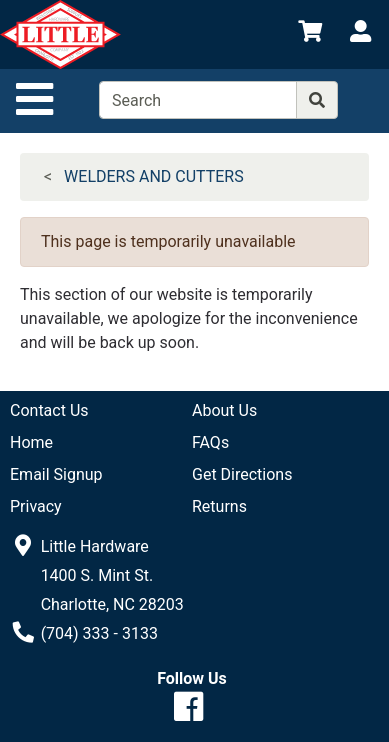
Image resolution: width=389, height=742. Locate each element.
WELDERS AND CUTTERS (154, 176)
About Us (224, 410)
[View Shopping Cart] (310, 34)
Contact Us (49, 410)
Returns (219, 506)
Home (31, 442)
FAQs (210, 442)
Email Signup (56, 474)
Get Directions (242, 474)
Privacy (36, 506)
